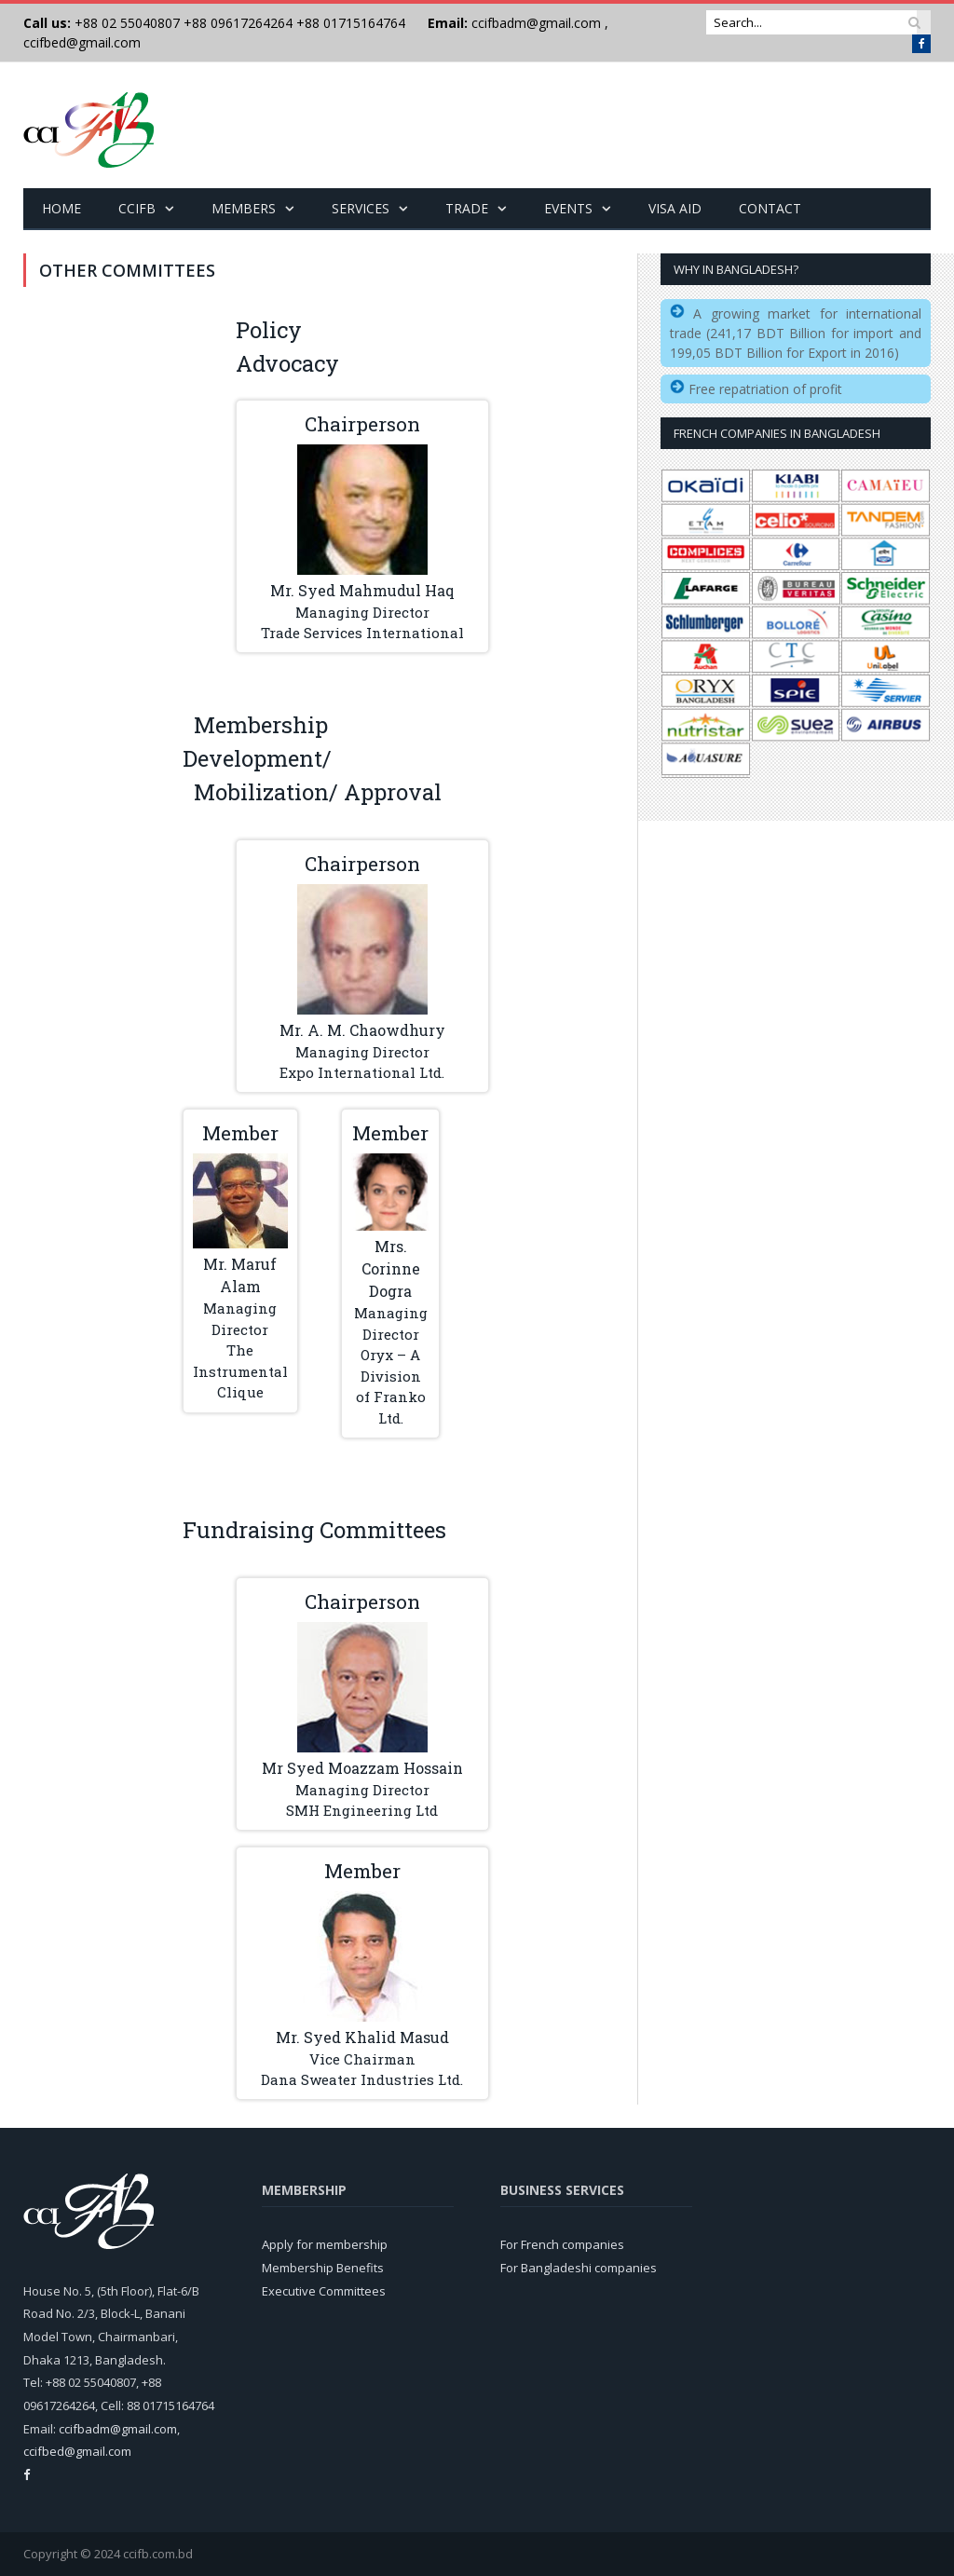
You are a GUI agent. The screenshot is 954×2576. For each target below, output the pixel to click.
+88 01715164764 (350, 23)
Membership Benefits (323, 2267)
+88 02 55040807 (125, 23)
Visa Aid (675, 208)
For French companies (562, 2244)
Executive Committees (324, 2291)
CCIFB (137, 208)
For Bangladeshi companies (578, 2267)
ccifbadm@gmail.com (536, 23)
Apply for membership (325, 2244)
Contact (770, 208)
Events (568, 208)
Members (243, 208)
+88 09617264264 (238, 23)
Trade (466, 208)
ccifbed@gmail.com (82, 42)
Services (360, 208)
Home (61, 208)
